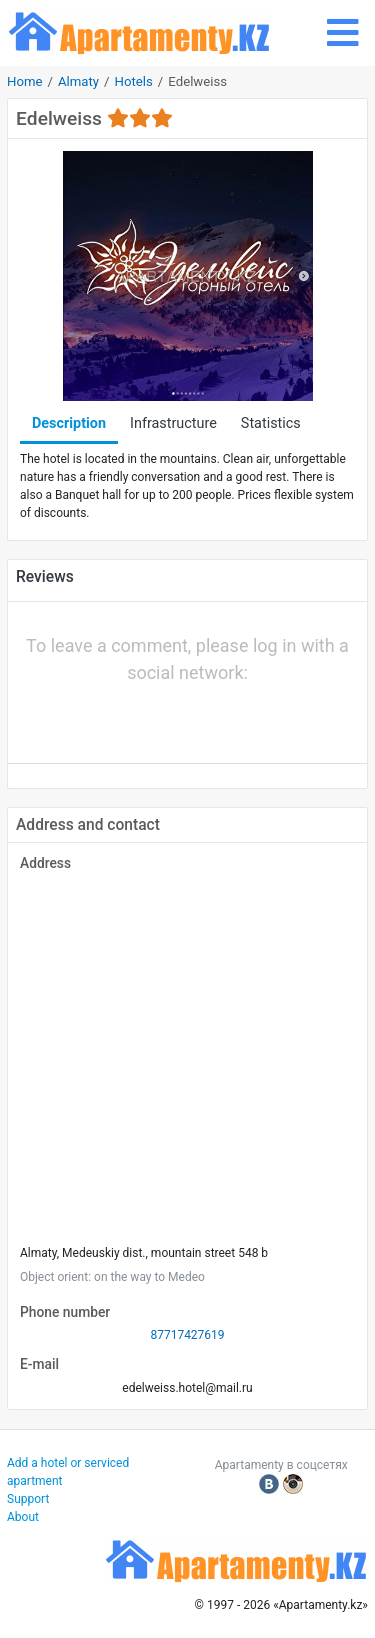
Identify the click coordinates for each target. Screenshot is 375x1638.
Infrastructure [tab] (173, 423)
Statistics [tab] (271, 423)
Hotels (134, 81)
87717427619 (187, 1335)
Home (25, 81)
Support (28, 1499)
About (23, 1517)
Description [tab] (69, 423)
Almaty (78, 81)
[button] (120, 717)
